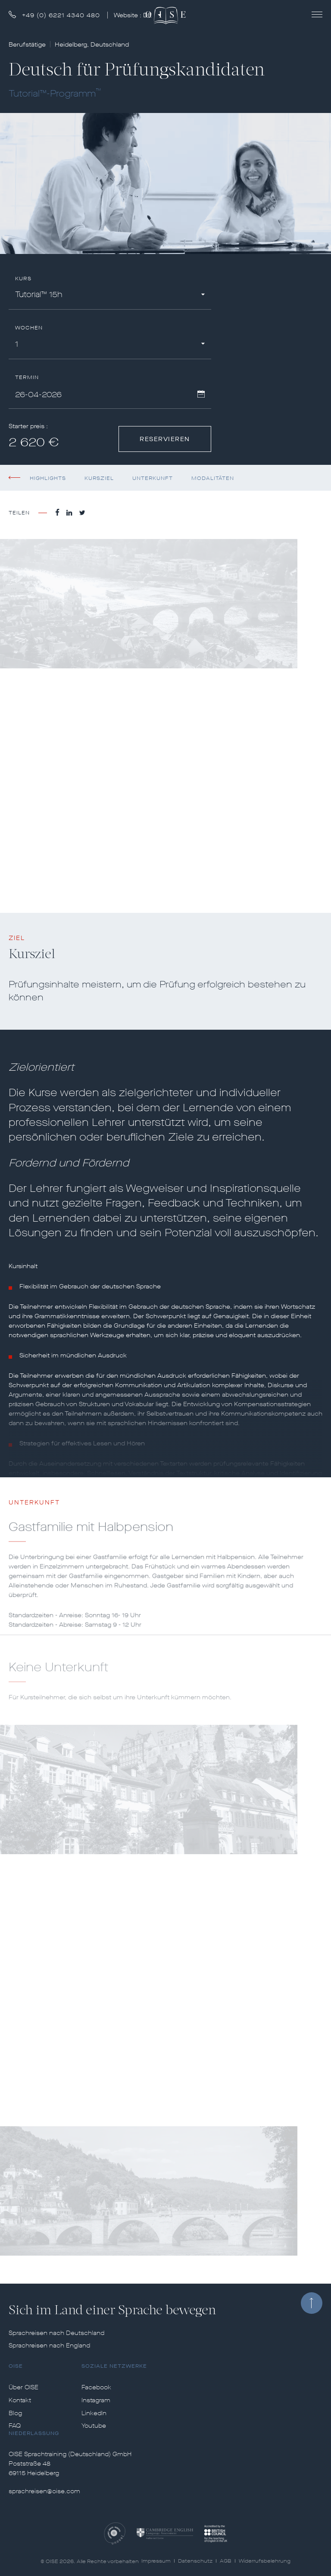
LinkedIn (93, 2413)
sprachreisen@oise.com (44, 2491)
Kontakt (20, 2400)
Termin (27, 377)
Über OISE (23, 2387)
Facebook (96, 2387)
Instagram (95, 2400)
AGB (225, 2560)
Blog (15, 2413)
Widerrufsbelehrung (264, 2560)
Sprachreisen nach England (49, 2346)
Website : (133, 15)
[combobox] (110, 296)
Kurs (23, 279)
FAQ (15, 2426)
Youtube (93, 2426)
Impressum (156, 2560)
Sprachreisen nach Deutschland (56, 2333)
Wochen (29, 328)
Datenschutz (195, 2560)
